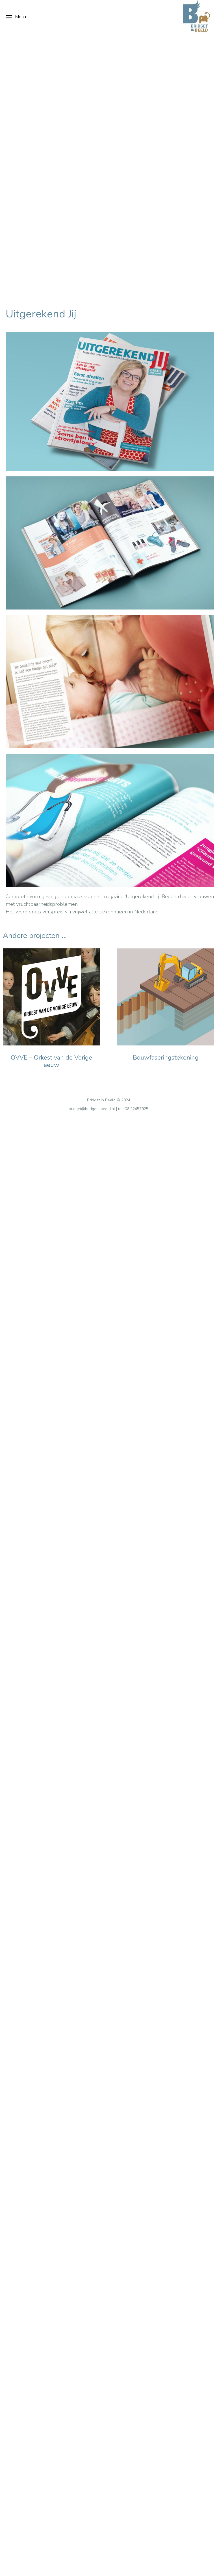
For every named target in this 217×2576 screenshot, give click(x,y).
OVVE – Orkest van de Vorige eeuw (51, 813)
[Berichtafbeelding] (51, 748)
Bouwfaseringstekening (166, 809)
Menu (16, 17)
